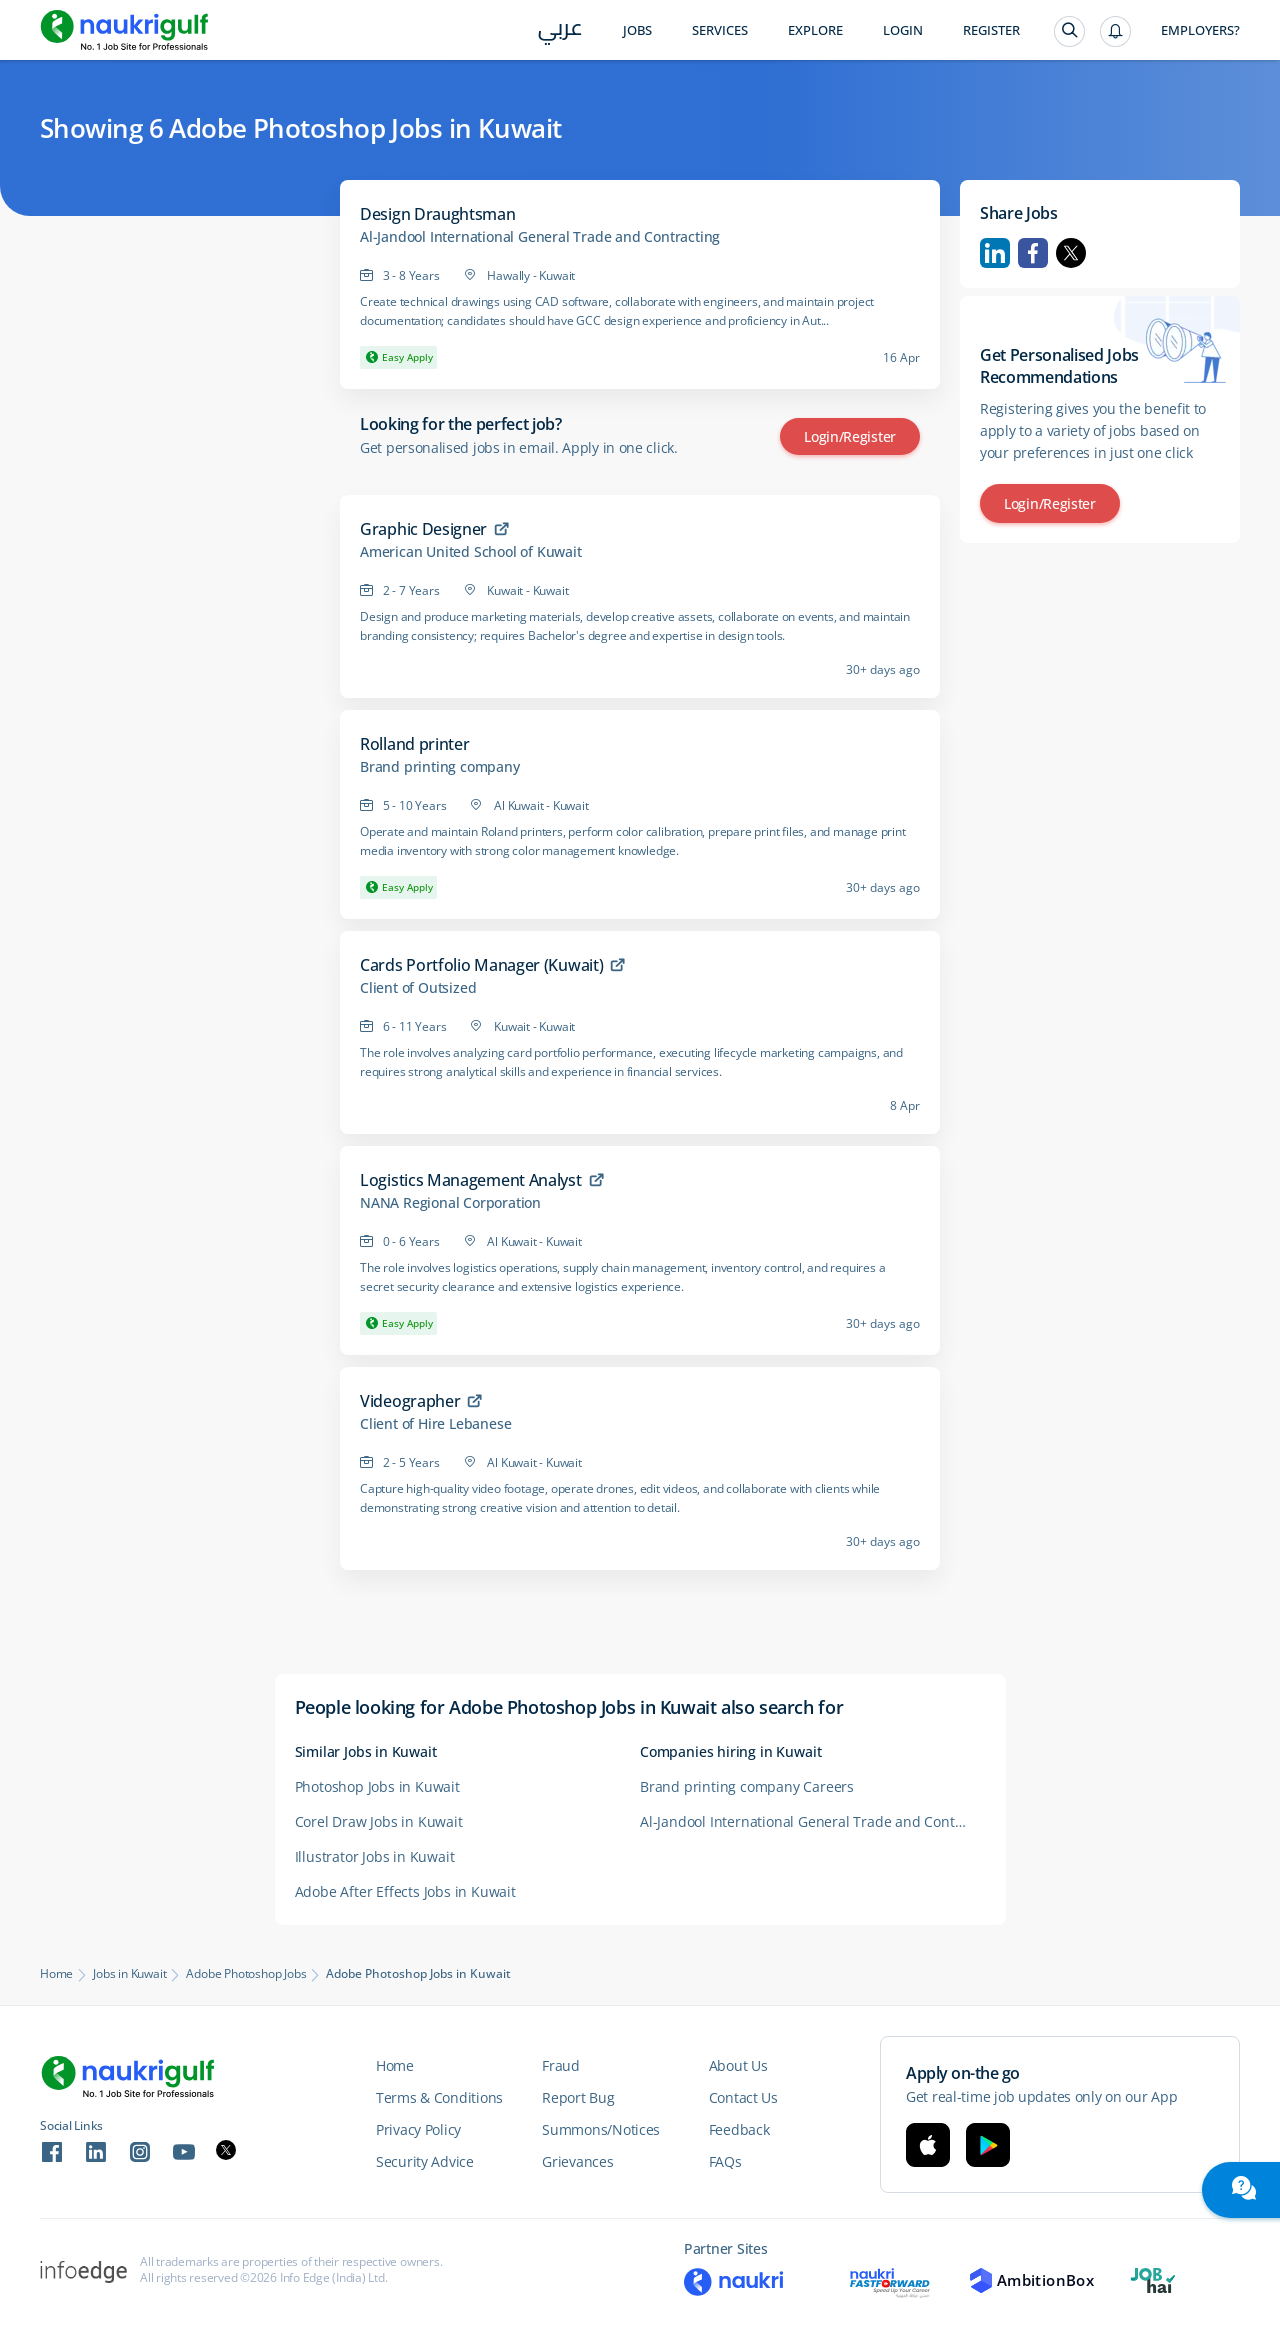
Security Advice (425, 2161)
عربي (560, 31)
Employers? (1200, 30)
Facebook (1033, 253)
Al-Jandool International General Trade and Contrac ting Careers (812, 1821)
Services (720, 30)
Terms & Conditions (439, 2097)
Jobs (637, 30)
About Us (738, 2065)
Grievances (577, 2161)
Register (991, 30)
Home (56, 1974)
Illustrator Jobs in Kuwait (375, 1856)
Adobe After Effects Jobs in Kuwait (405, 1891)
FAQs (725, 2161)
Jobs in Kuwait (129, 1974)
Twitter (1071, 253)
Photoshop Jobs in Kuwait (377, 1786)
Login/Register (850, 436)
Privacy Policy (418, 2129)
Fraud (561, 2065)
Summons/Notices (601, 2129)
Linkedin (995, 253)
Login (903, 30)
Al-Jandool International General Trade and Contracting (540, 237)
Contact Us (743, 2097)
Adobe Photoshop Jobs (246, 1974)
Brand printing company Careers (747, 1786)
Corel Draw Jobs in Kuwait (379, 1821)
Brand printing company (440, 767)
